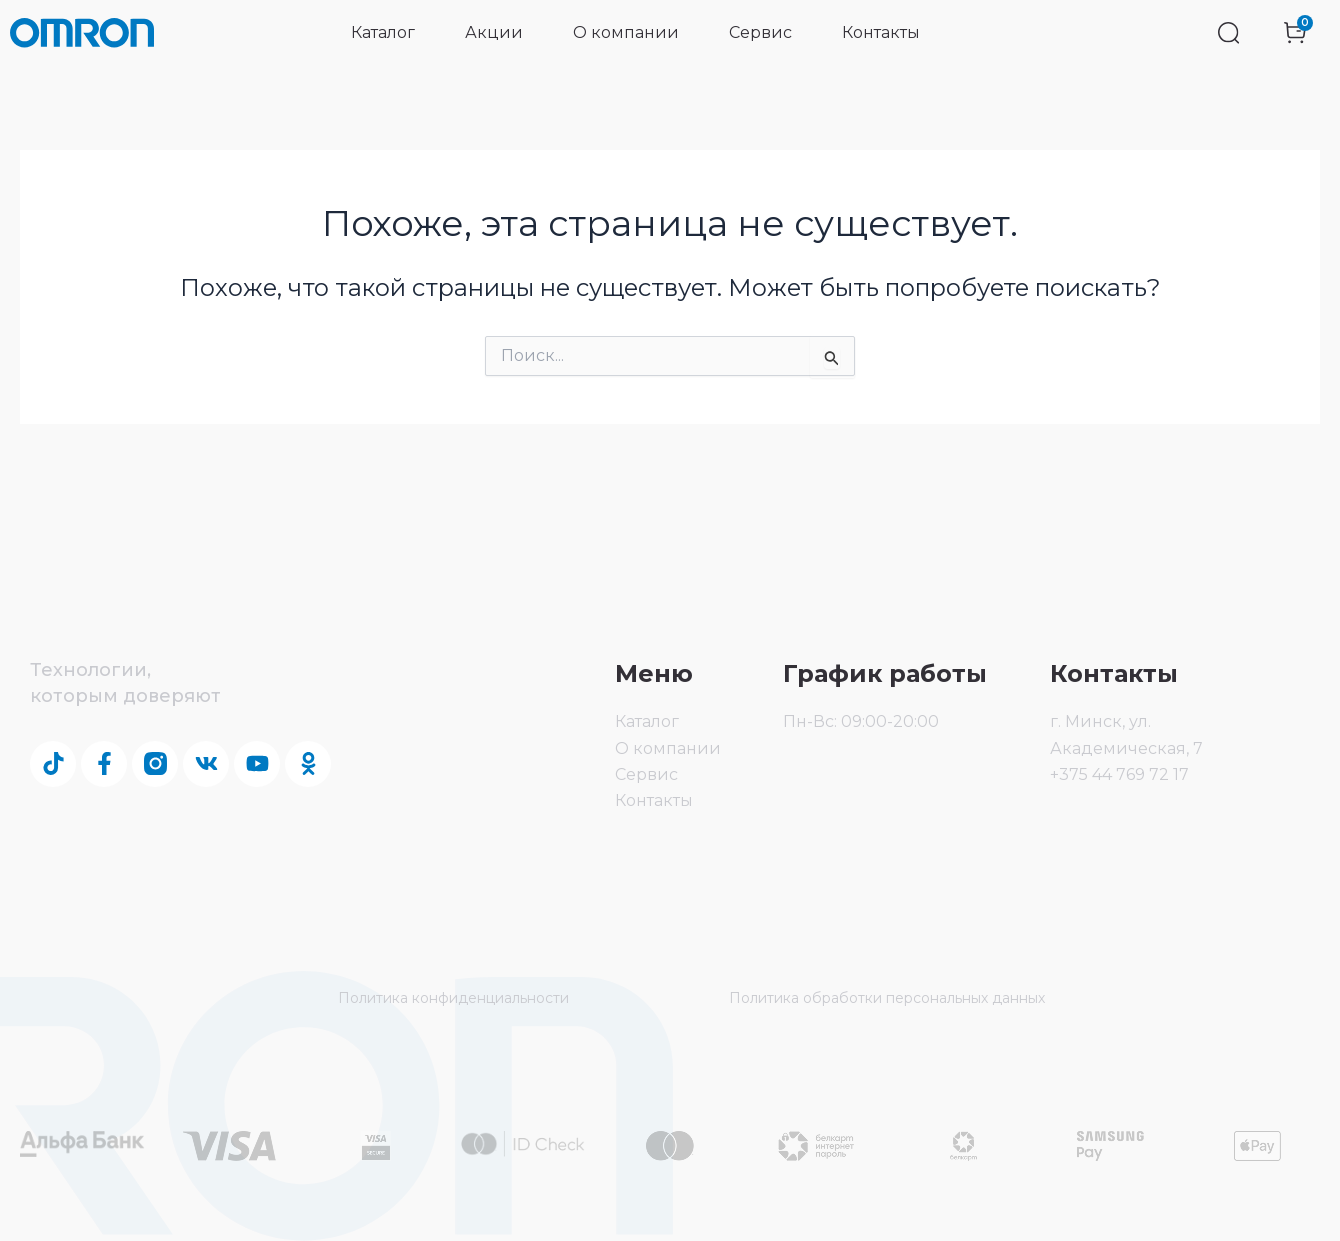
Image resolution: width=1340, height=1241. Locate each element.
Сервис (760, 32)
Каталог (383, 32)
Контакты (881, 32)
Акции (494, 32)
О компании (626, 32)
